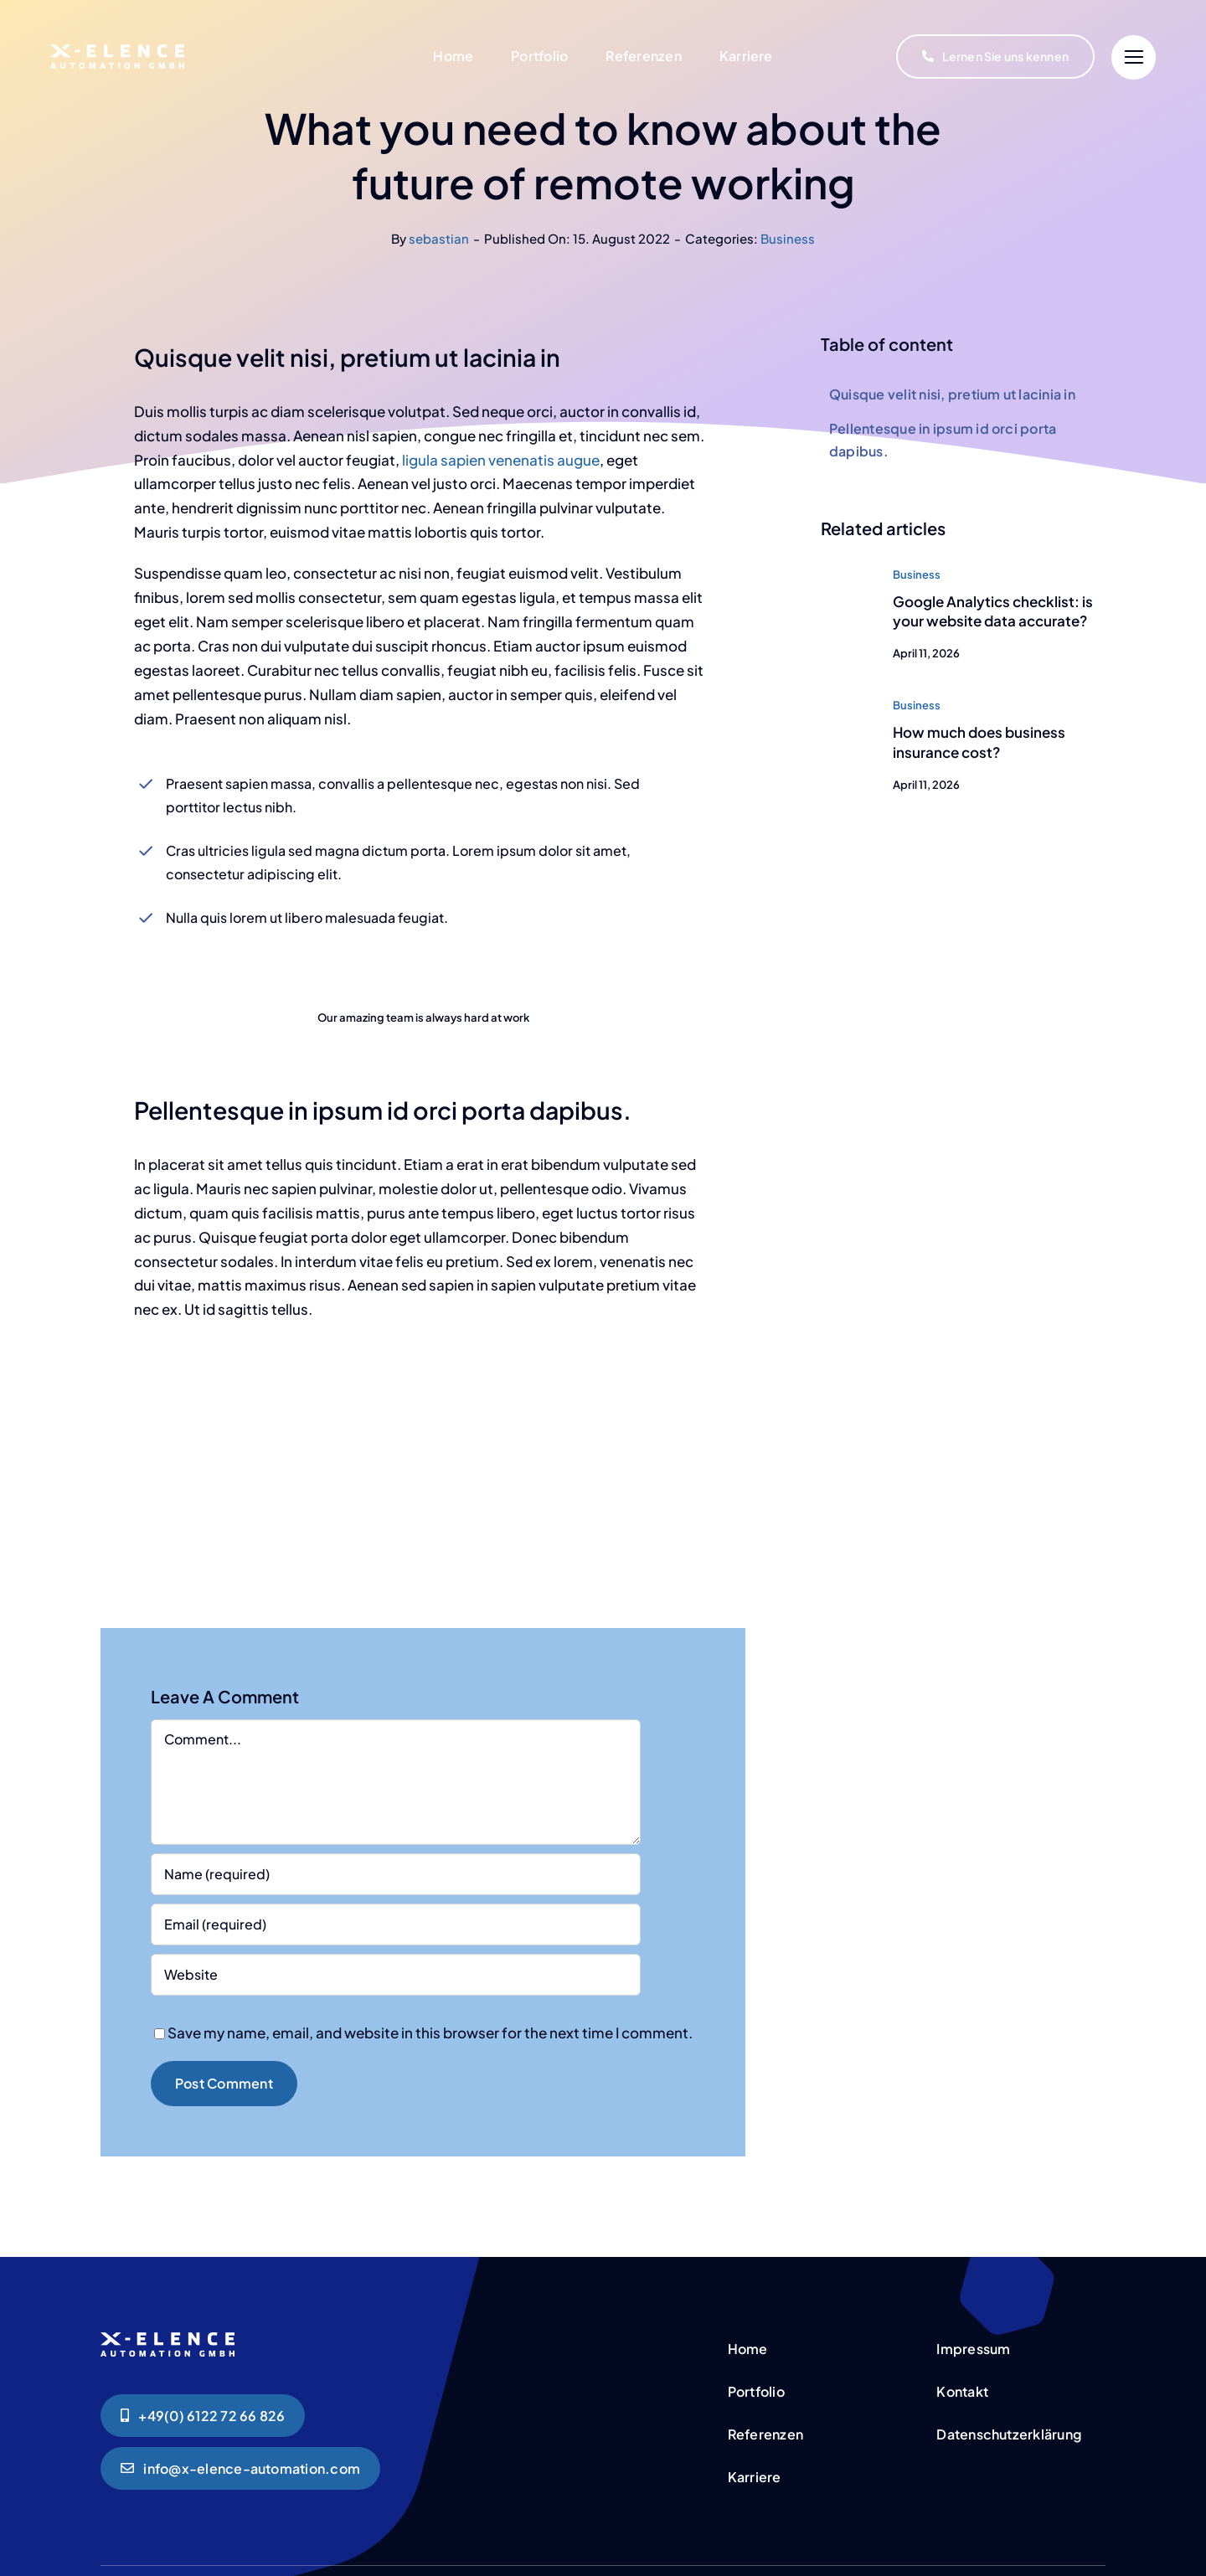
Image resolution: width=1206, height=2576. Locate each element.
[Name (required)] (396, 1874)
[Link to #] (1133, 57)
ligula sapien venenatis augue (499, 460)
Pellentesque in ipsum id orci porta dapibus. (942, 440)
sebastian (439, 238)
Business (787, 238)
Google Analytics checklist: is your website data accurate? (993, 611)
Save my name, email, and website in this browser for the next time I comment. (430, 2032)
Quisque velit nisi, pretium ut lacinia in (952, 394)
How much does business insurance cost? (979, 742)
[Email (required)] (396, 1924)
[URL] (396, 1975)
